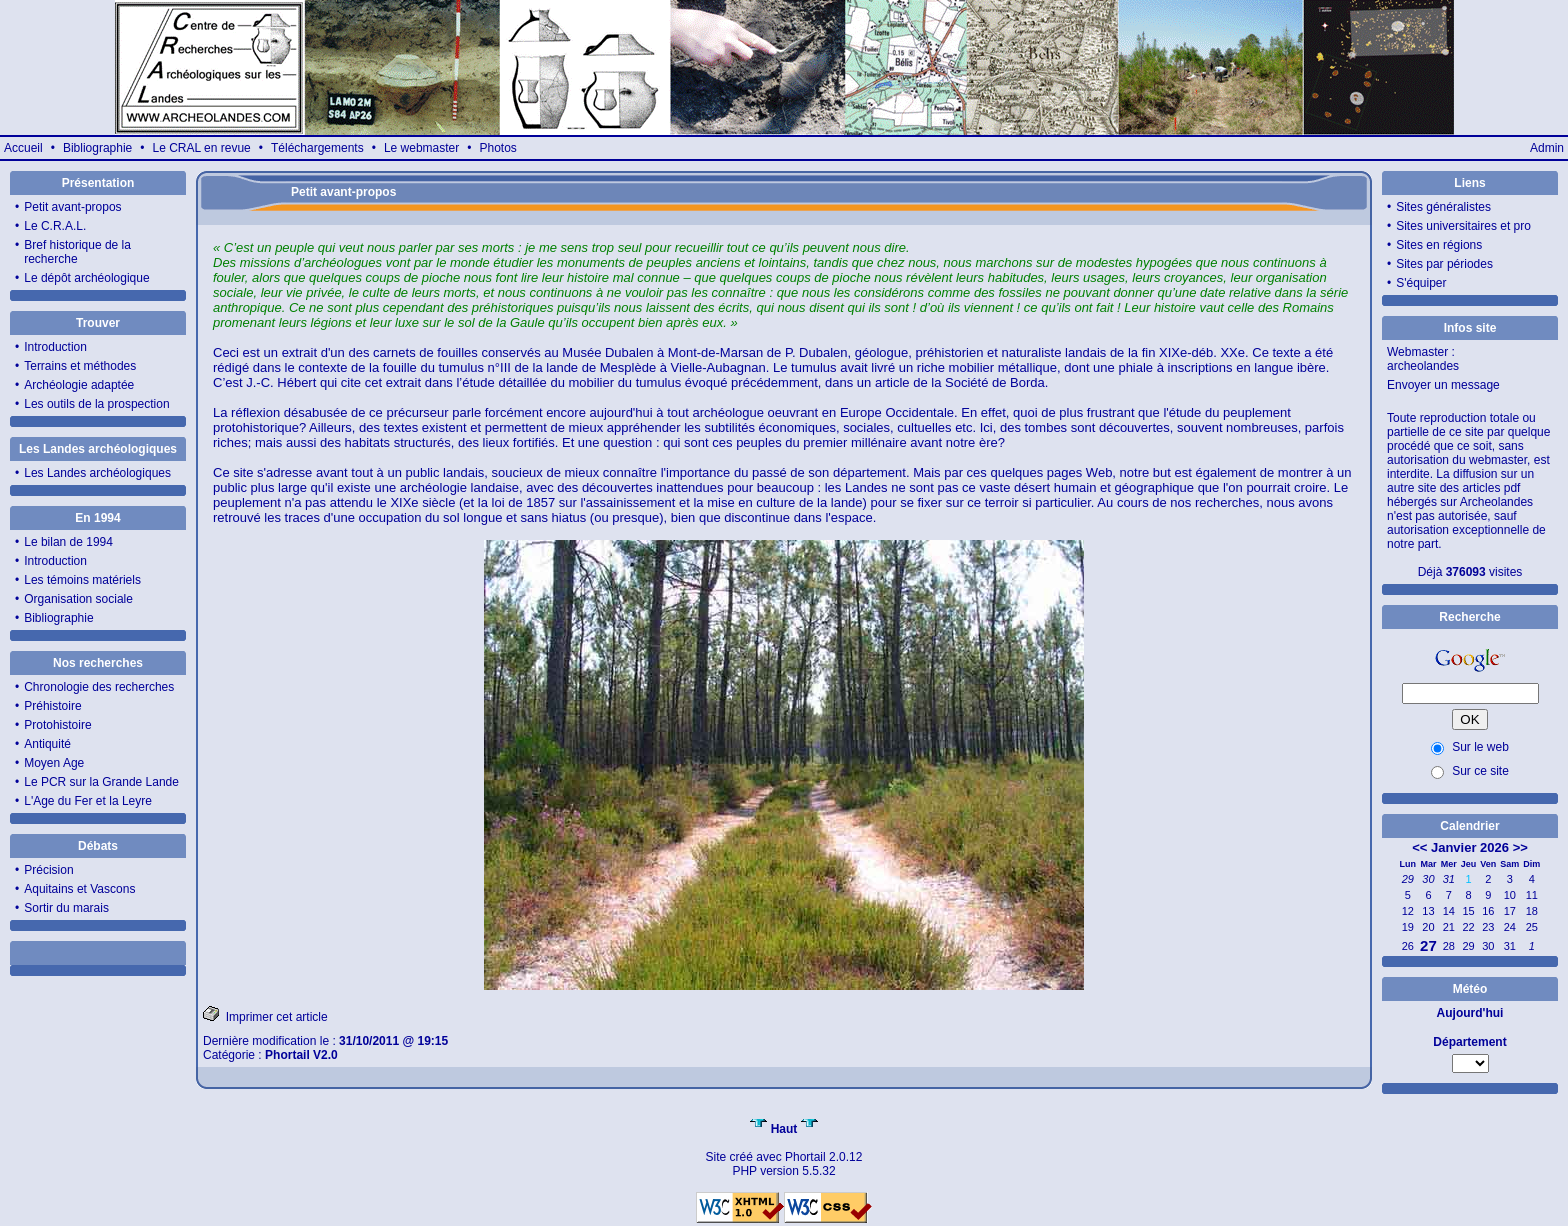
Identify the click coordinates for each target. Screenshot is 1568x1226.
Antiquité (47, 744)
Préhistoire (52, 706)
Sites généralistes (1443, 207)
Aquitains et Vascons (79, 889)
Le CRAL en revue (201, 148)
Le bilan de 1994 (68, 542)
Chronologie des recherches (99, 687)
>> (1520, 847)
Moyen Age (54, 763)
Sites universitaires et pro (1463, 226)
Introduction (55, 347)
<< (1419, 847)
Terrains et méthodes (80, 366)
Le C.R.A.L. (55, 226)
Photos (497, 148)
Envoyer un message (1443, 385)
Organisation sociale (78, 599)
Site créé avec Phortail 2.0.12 (784, 1157)
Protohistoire (57, 725)
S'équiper (1421, 283)
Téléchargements (317, 148)
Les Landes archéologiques (97, 473)
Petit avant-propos (72, 207)
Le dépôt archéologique (86, 278)
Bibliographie (97, 148)
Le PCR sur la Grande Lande (101, 782)
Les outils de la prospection (96, 404)
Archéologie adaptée (79, 385)
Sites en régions (1439, 245)
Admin (1547, 148)
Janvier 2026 (1470, 847)
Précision (48, 870)
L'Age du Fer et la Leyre (88, 801)
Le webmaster (421, 148)
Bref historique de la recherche (77, 252)
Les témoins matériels (82, 580)
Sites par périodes (1444, 264)
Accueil (23, 148)
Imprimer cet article (265, 1014)
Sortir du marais (66, 908)
